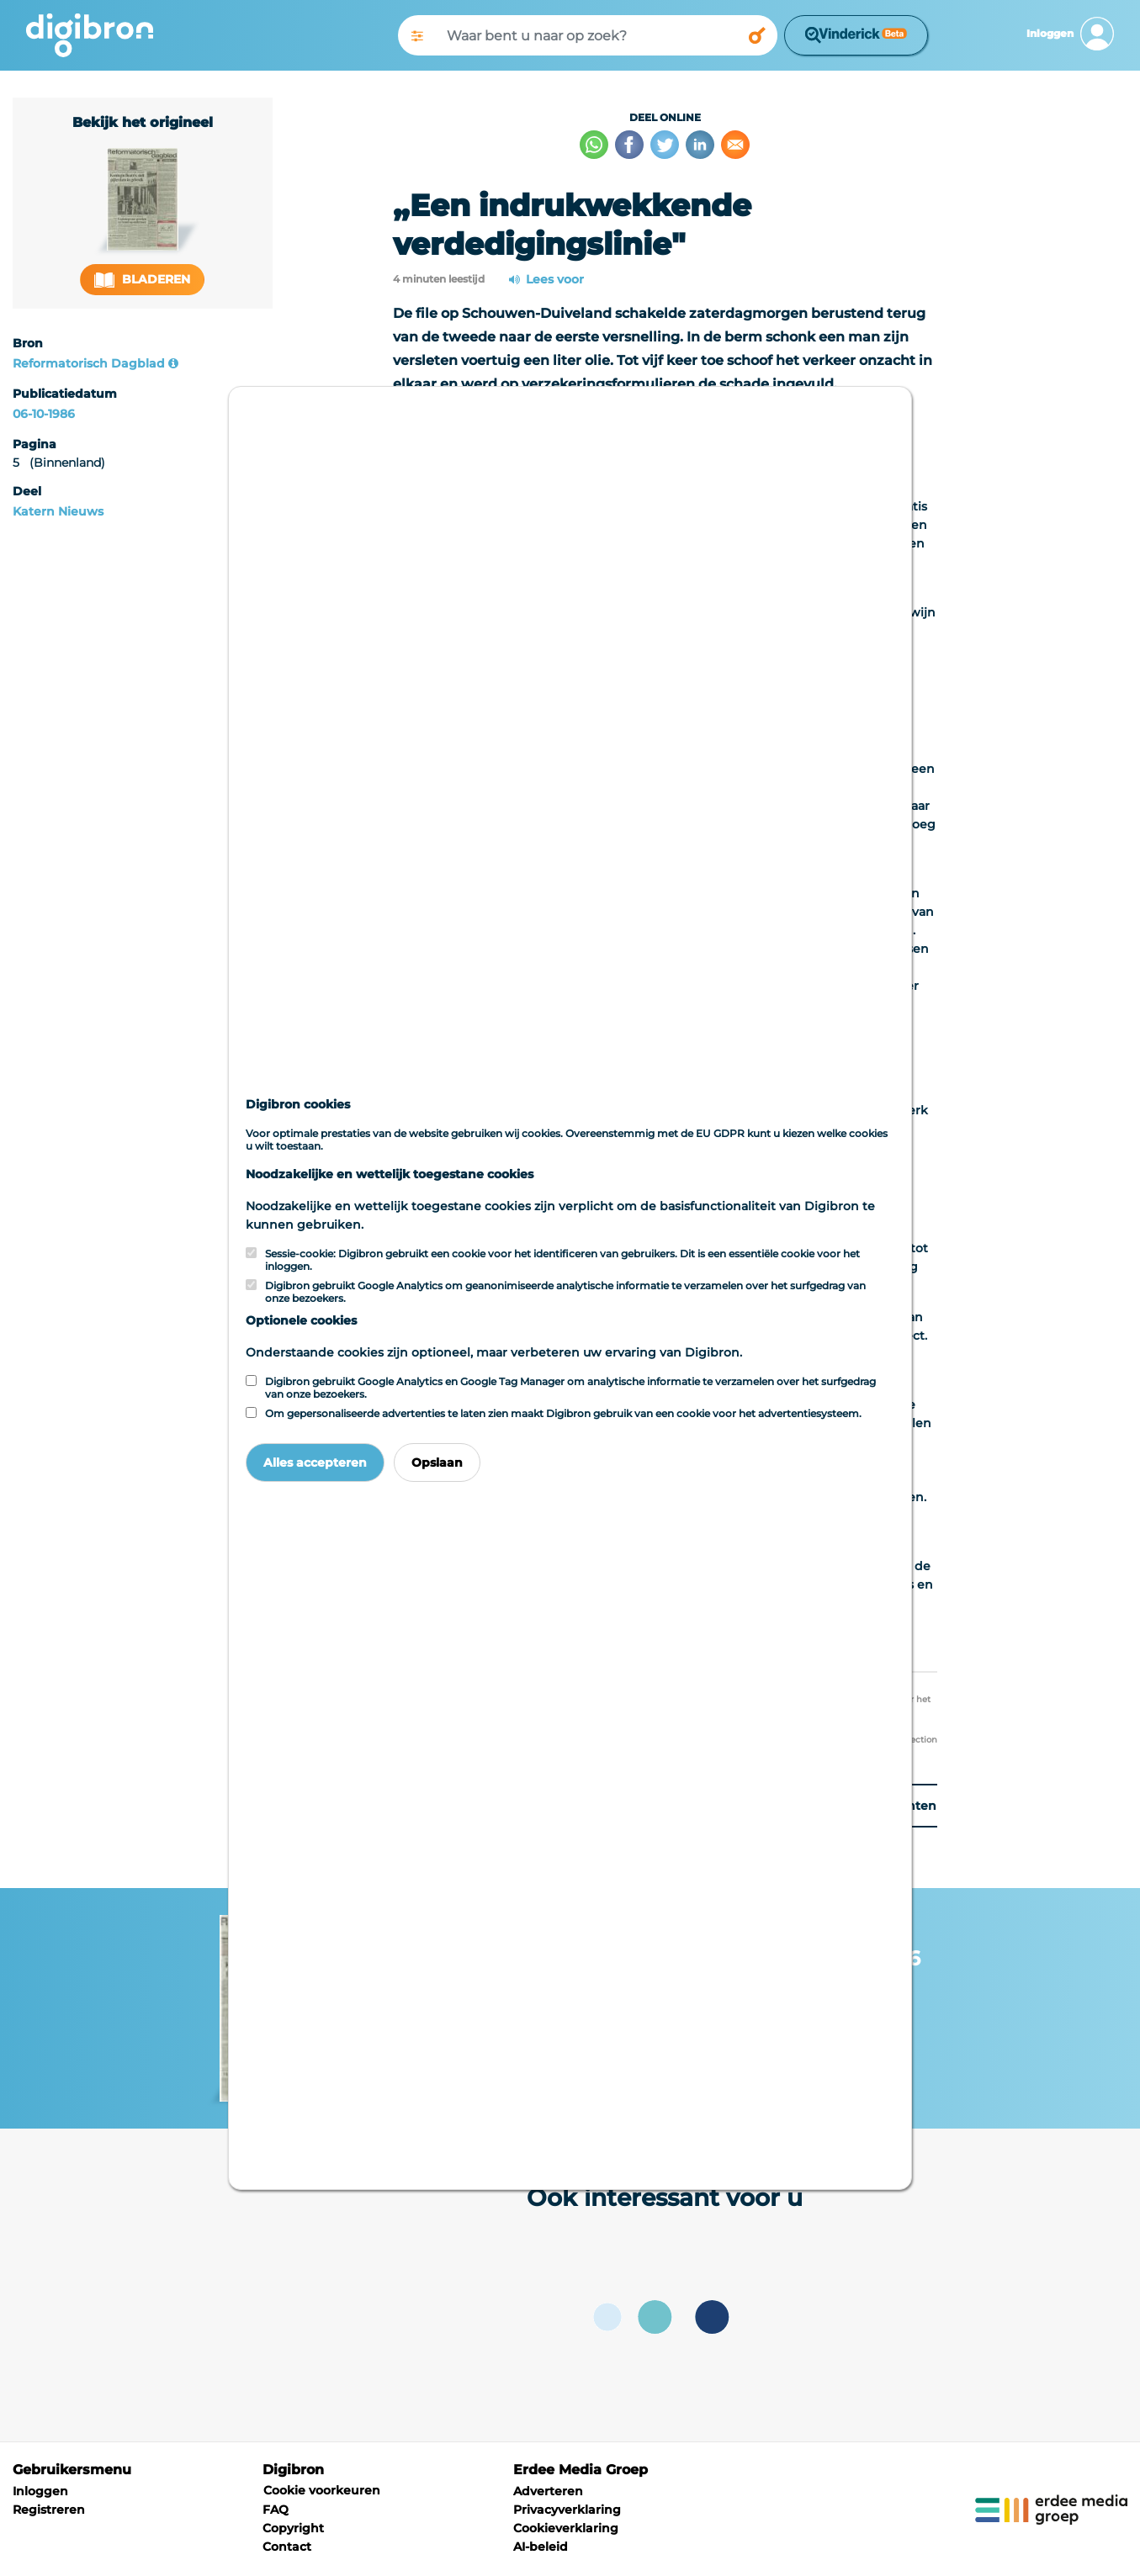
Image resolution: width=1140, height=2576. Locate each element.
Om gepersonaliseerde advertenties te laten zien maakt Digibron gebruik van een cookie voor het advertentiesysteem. (563, 1413)
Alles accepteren (315, 1462)
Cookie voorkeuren (321, 2490)
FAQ (275, 2509)
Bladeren (142, 280)
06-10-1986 (44, 413)
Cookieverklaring (565, 2528)
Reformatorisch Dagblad (89, 363)
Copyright (293, 2528)
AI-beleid (540, 2546)
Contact (286, 2546)
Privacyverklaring (567, 2509)
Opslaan (437, 1462)
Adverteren (548, 2491)
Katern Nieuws (58, 511)
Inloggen (40, 2491)
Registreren (49, 2509)
